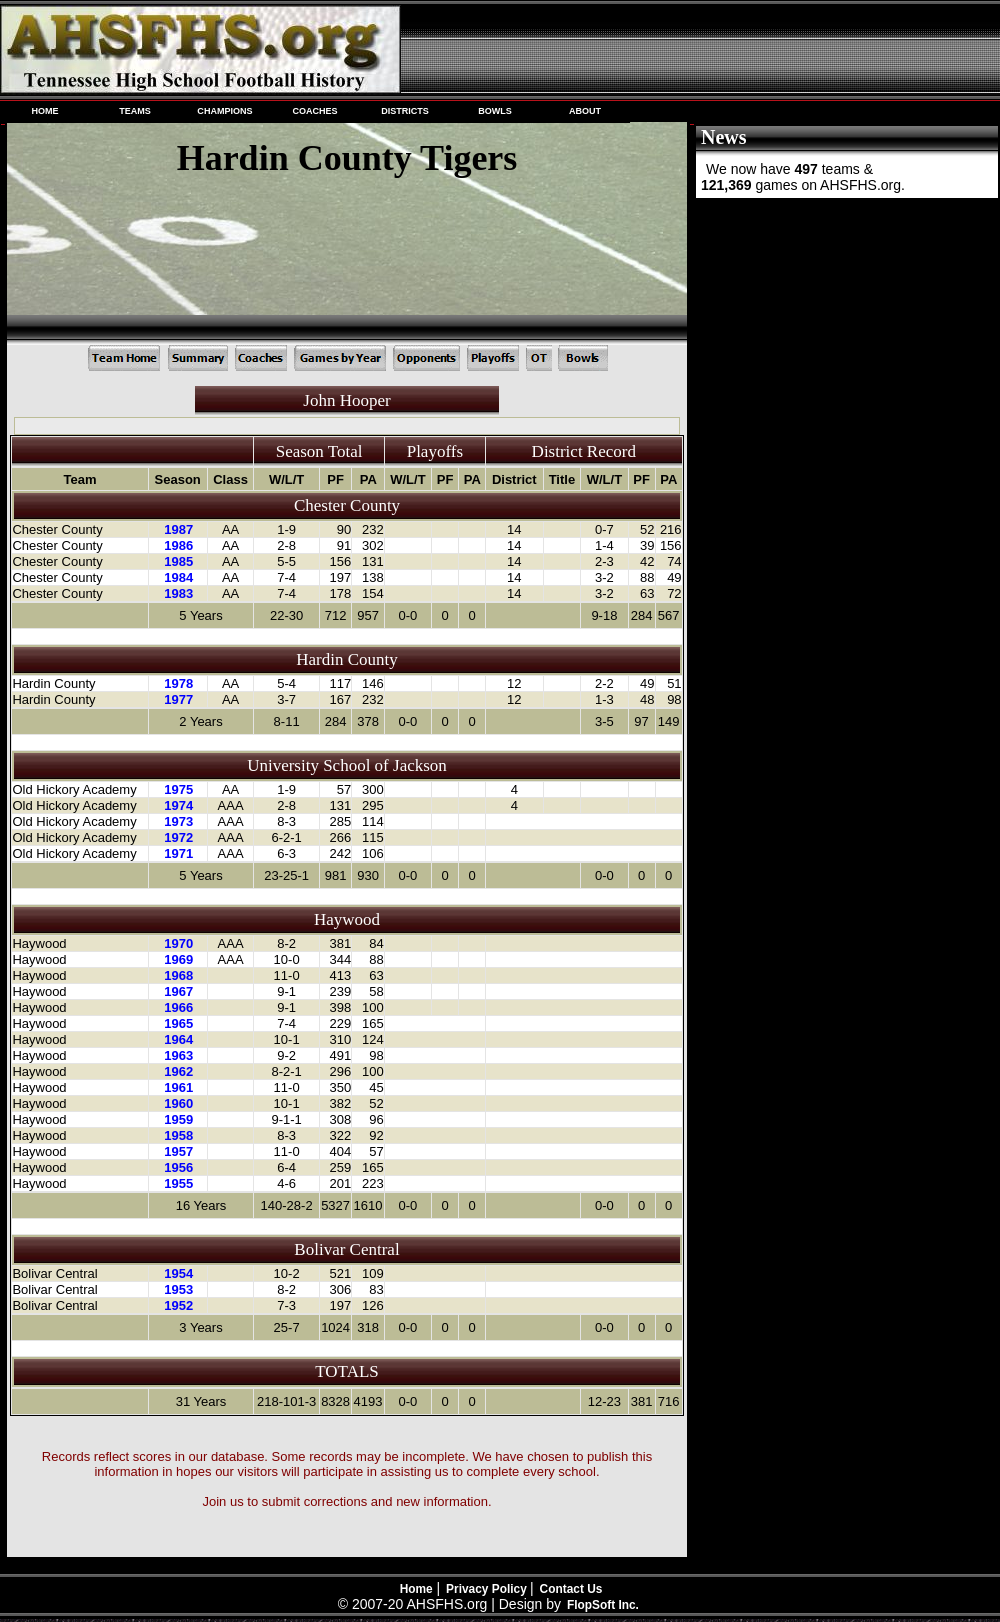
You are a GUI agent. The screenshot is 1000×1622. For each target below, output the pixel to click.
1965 (178, 1023)
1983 (178, 593)
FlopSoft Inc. (603, 1605)
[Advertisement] (845, 335)
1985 (178, 561)
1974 (178, 805)
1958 (178, 1135)
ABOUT (585, 111)
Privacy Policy (488, 1589)
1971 (178, 853)
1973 (178, 821)
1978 (178, 683)
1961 (178, 1087)
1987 (178, 529)
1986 (178, 545)
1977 (178, 699)
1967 (178, 991)
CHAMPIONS (224, 111)
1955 (178, 1183)
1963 (178, 1055)
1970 (178, 943)
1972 (178, 837)
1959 (178, 1119)
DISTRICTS (405, 111)
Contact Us (571, 1589)
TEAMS (135, 111)
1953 (178, 1289)
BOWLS (495, 111)
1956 (178, 1167)
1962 (178, 1071)
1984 (178, 577)
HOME (44, 111)
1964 (178, 1039)
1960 (178, 1103)
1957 (178, 1151)
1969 (178, 959)
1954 (178, 1273)
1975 (178, 789)
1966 (178, 1007)
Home (416, 1589)
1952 (178, 1305)
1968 (178, 975)
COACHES (314, 111)
